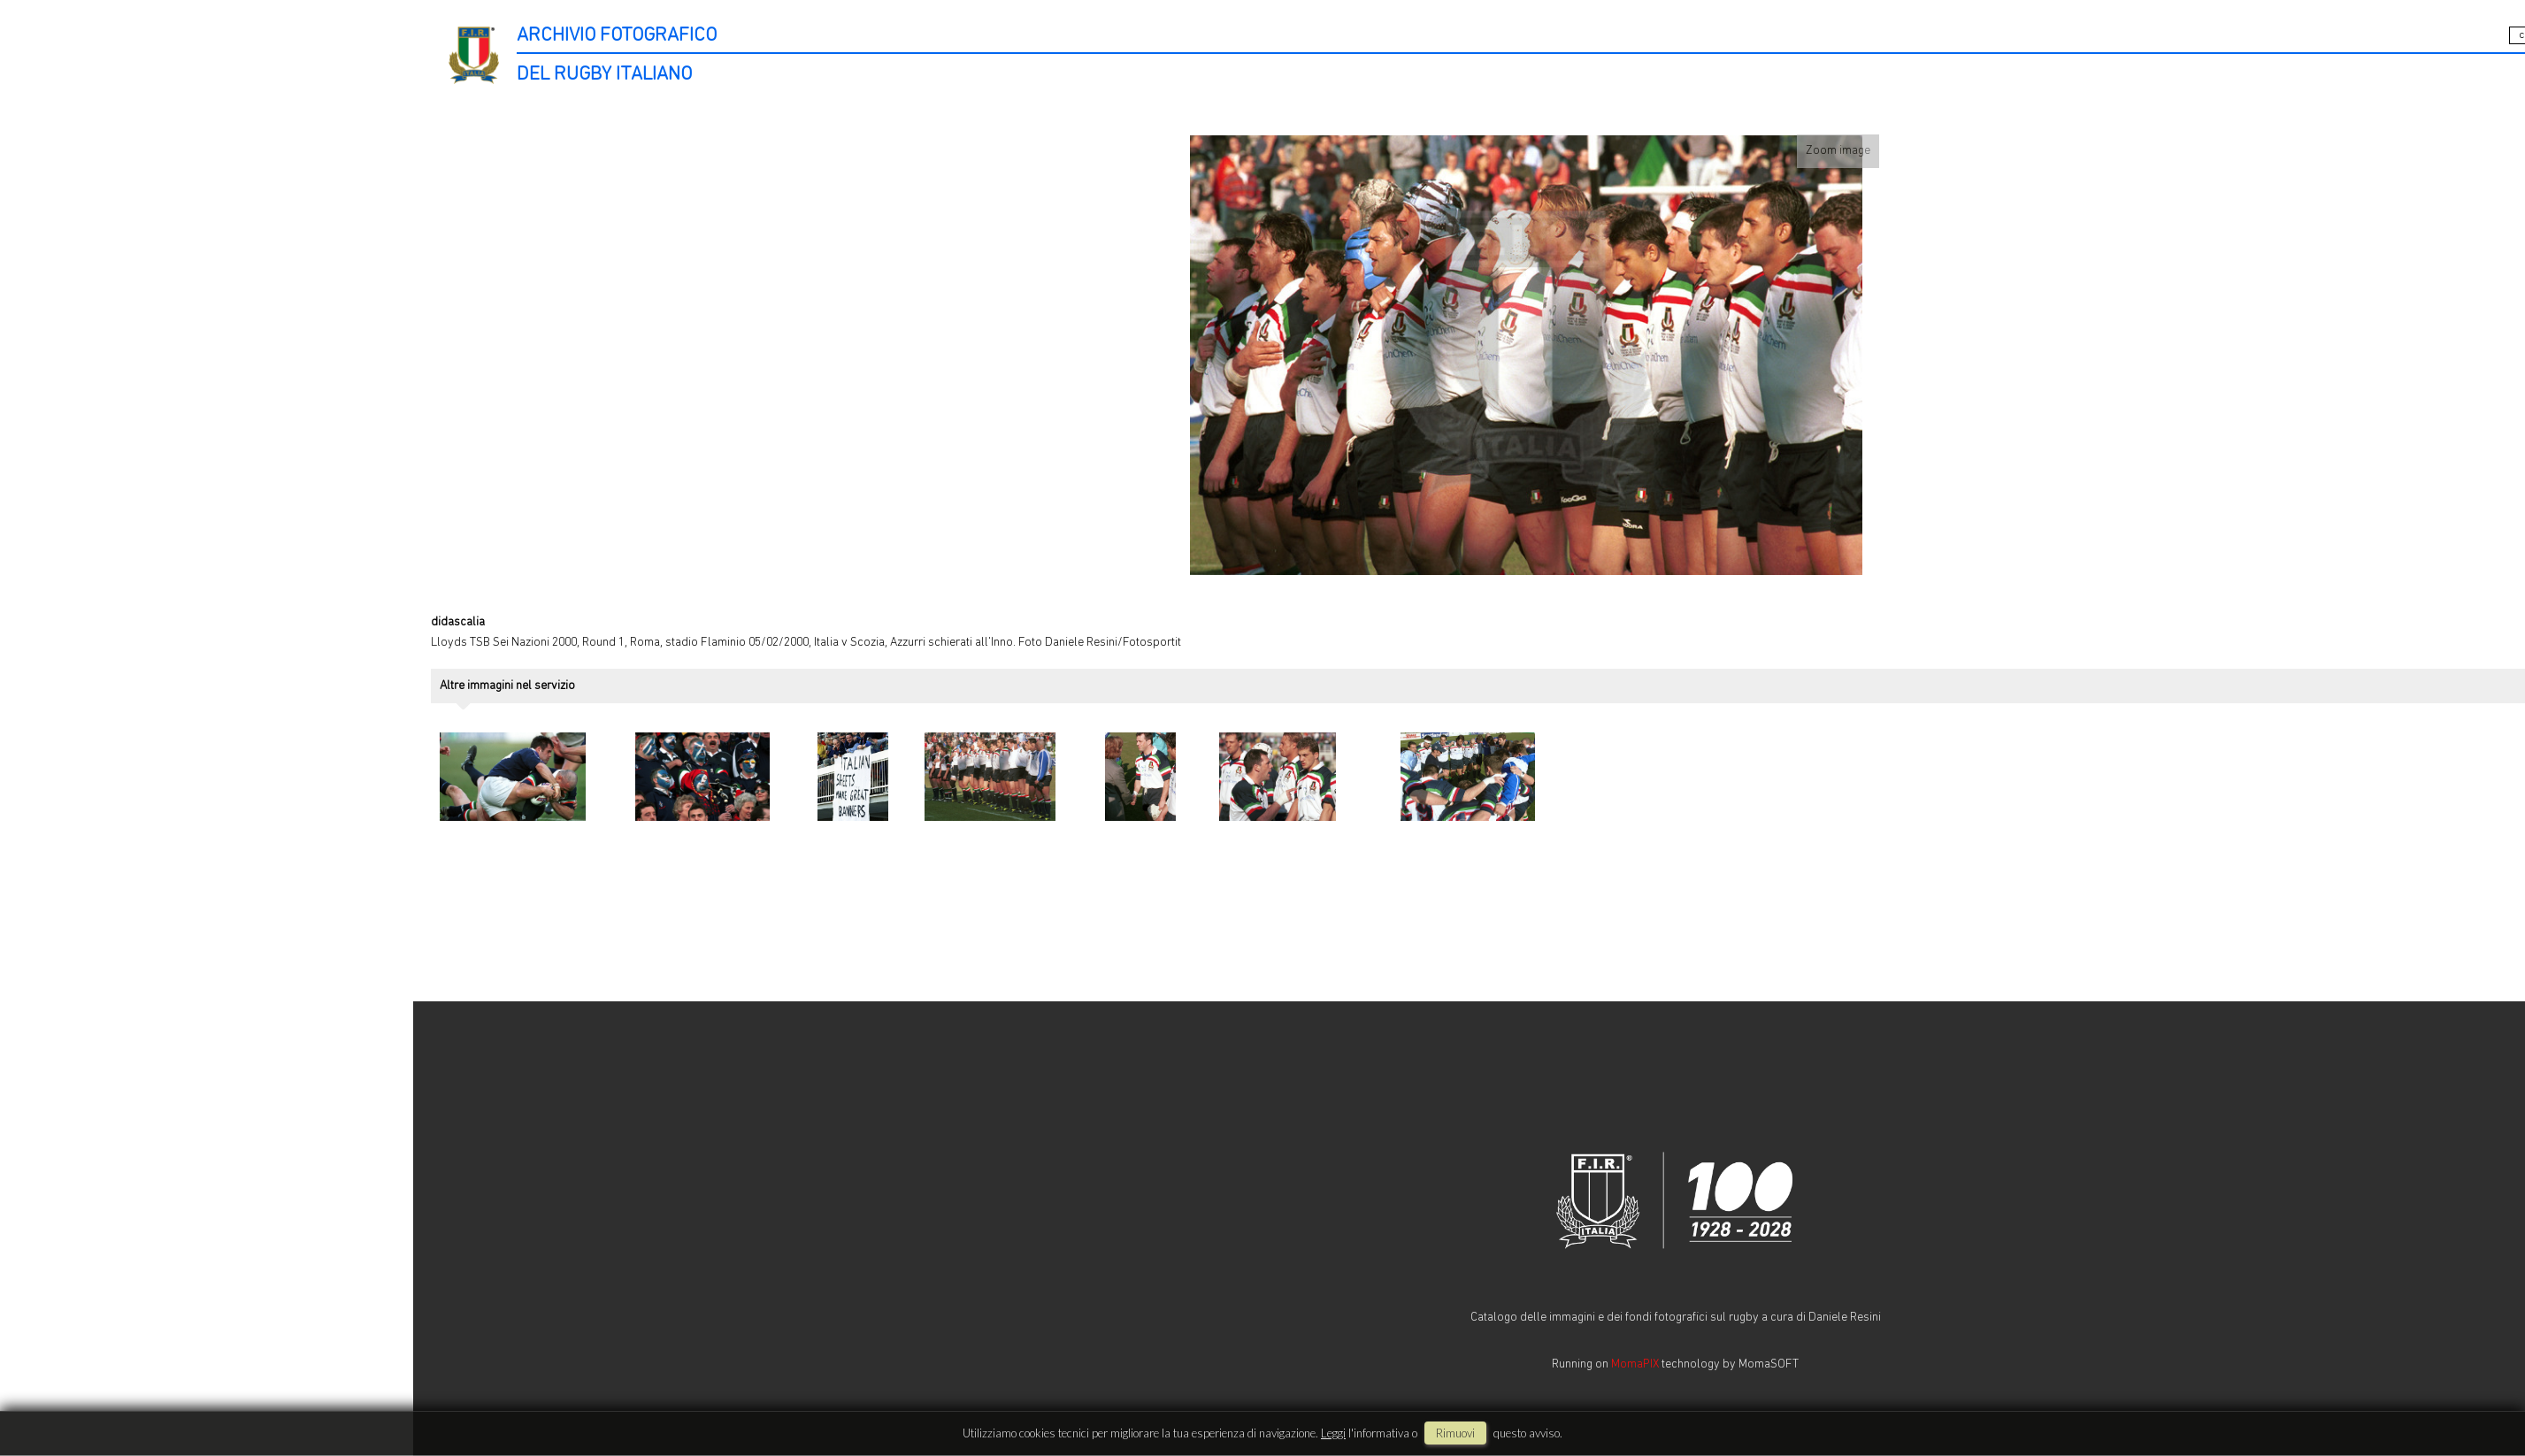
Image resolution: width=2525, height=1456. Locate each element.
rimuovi (1455, 1433)
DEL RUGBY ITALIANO (604, 75)
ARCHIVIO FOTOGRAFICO (617, 36)
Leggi (1333, 1433)
